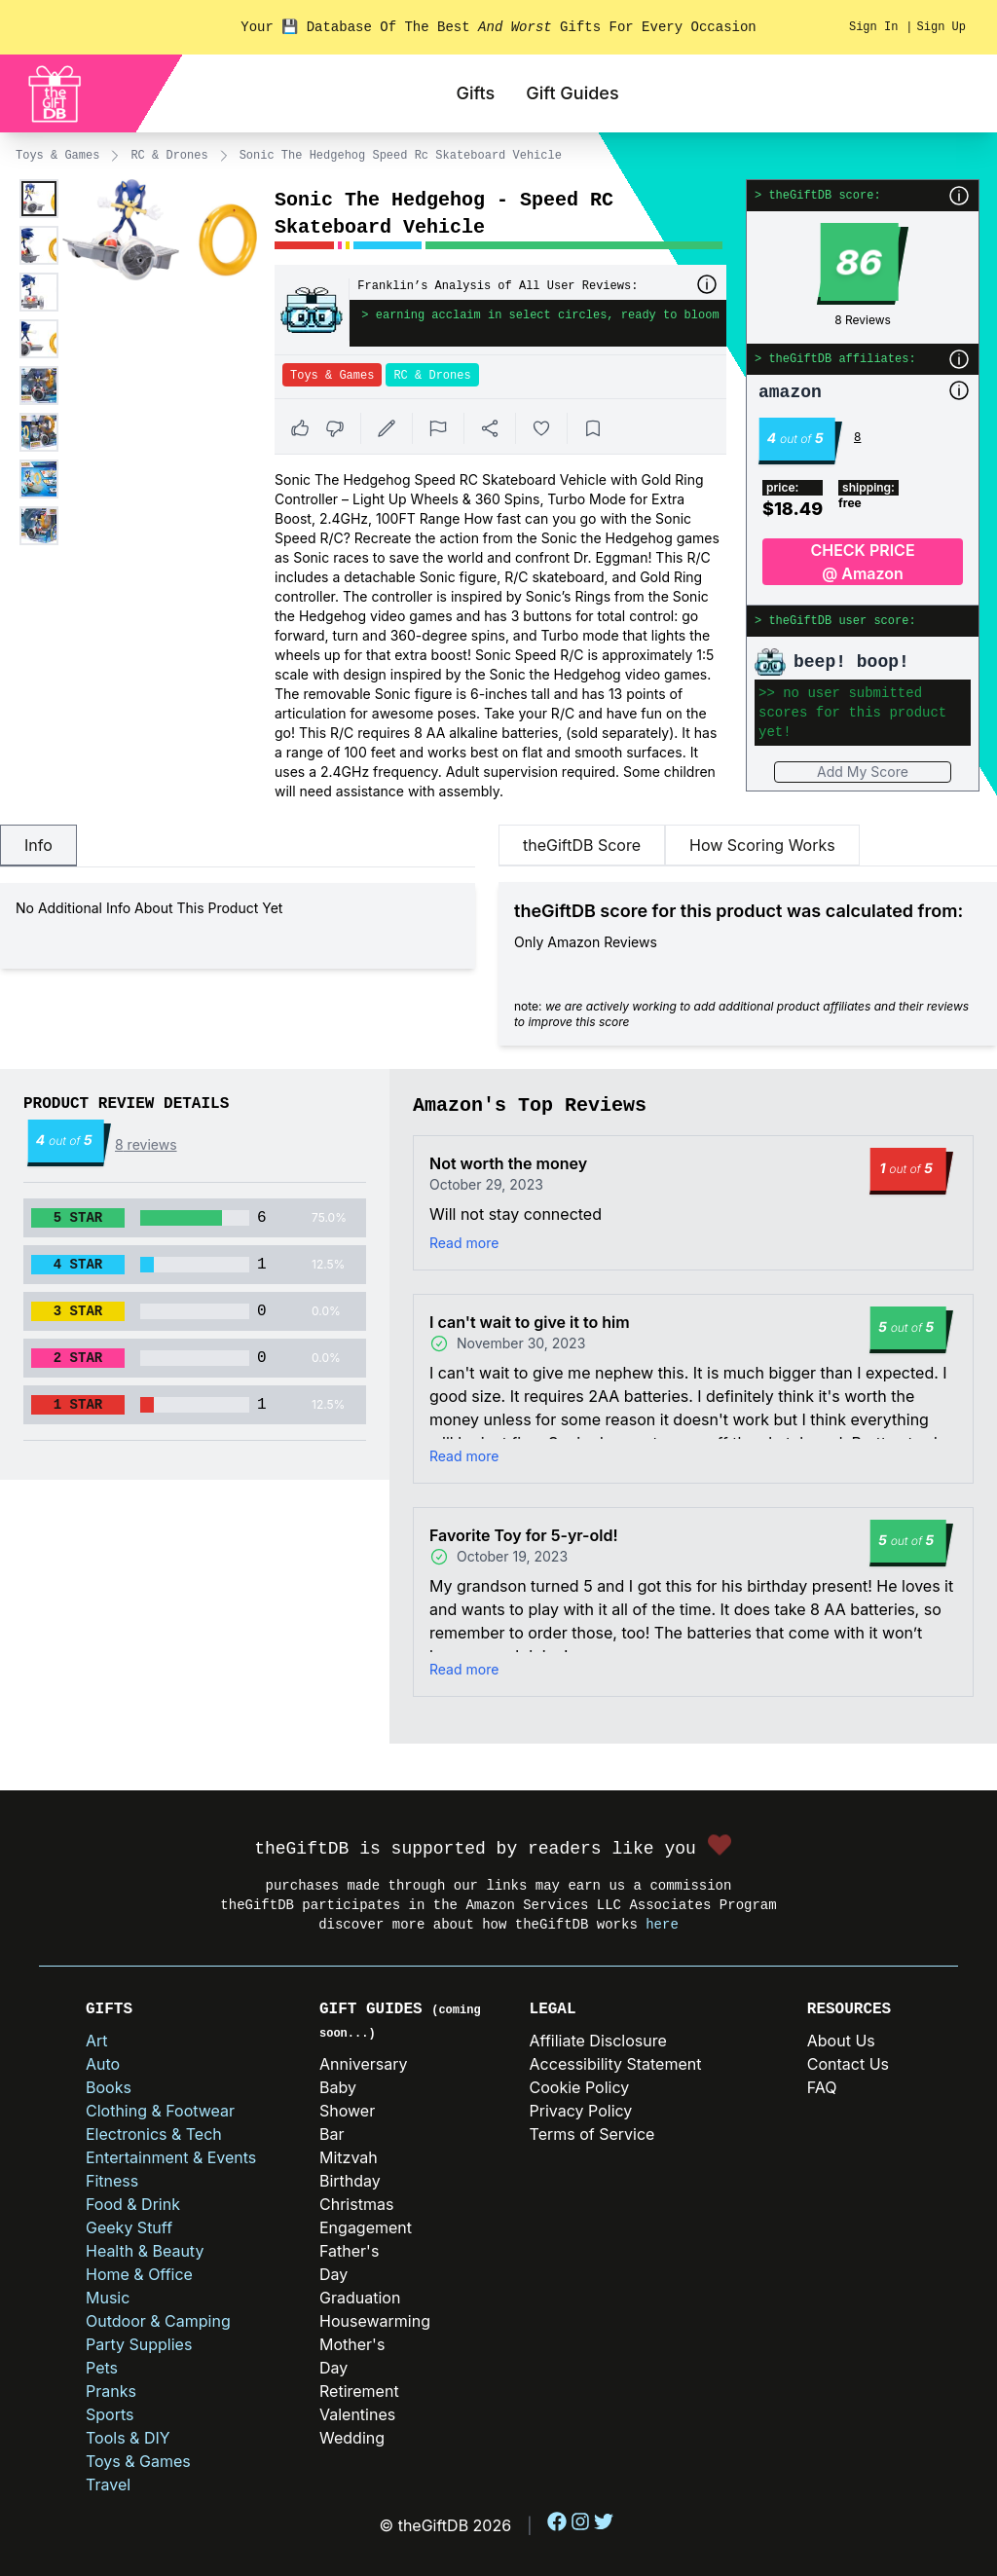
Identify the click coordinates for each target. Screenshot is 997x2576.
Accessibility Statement (616, 2064)
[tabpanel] (237, 926)
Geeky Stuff (129, 2227)
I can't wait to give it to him (529, 1322)
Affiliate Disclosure (598, 2040)
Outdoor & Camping (158, 2321)
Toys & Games (57, 156)
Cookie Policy (580, 2087)
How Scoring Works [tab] (762, 845)
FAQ (822, 2087)
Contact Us (848, 2064)
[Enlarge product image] (38, 198)
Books (108, 2087)
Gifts (475, 93)
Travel (108, 2484)
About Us (841, 2040)
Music (107, 2297)
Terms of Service (592, 2134)
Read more (463, 1242)
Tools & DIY (128, 2437)
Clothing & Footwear (160, 2110)
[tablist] (237, 846)
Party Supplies (139, 2344)
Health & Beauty (144, 2251)
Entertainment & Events (171, 2157)
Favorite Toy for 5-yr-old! (523, 1535)
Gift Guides (572, 93)
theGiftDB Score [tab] (582, 845)
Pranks (111, 2391)
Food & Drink (133, 2204)
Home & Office (139, 2274)
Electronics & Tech (154, 2134)
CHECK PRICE (862, 562)
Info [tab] (38, 845)
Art (97, 2040)
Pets (102, 2367)
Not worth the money (508, 1163)
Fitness (112, 2180)
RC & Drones (168, 156)
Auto (103, 2064)
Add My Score (862, 771)
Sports (109, 2414)
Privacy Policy (581, 2110)
